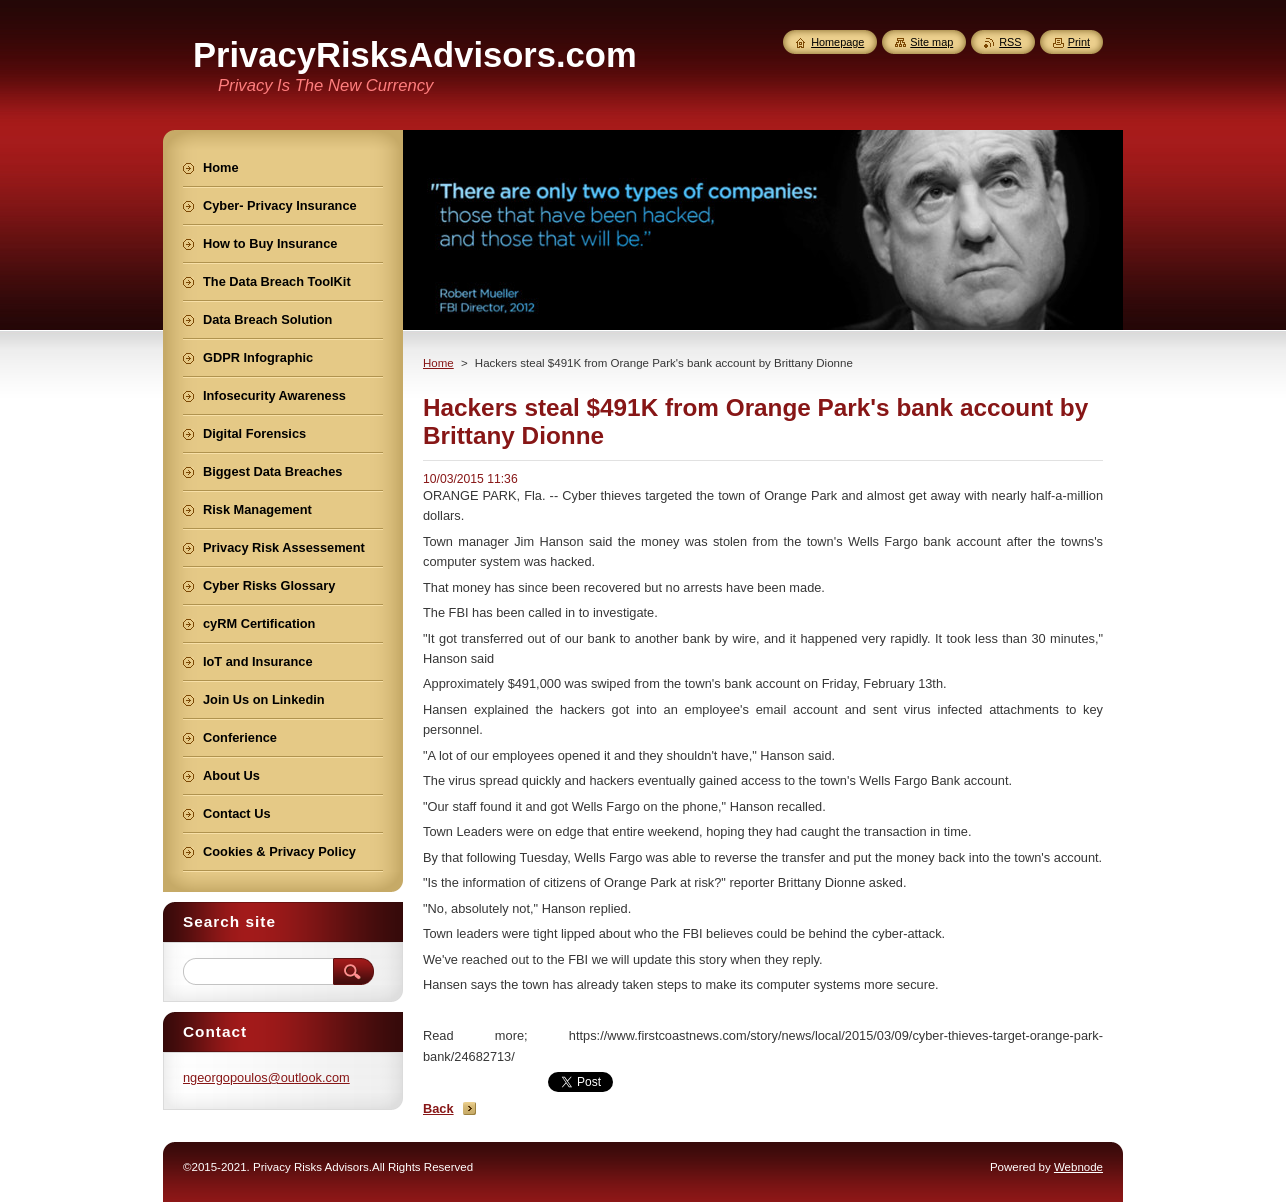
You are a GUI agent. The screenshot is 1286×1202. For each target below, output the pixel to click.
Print (1079, 42)
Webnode (1078, 1167)
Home (438, 363)
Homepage (837, 42)
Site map (931, 42)
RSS (1010, 42)
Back (438, 1108)
